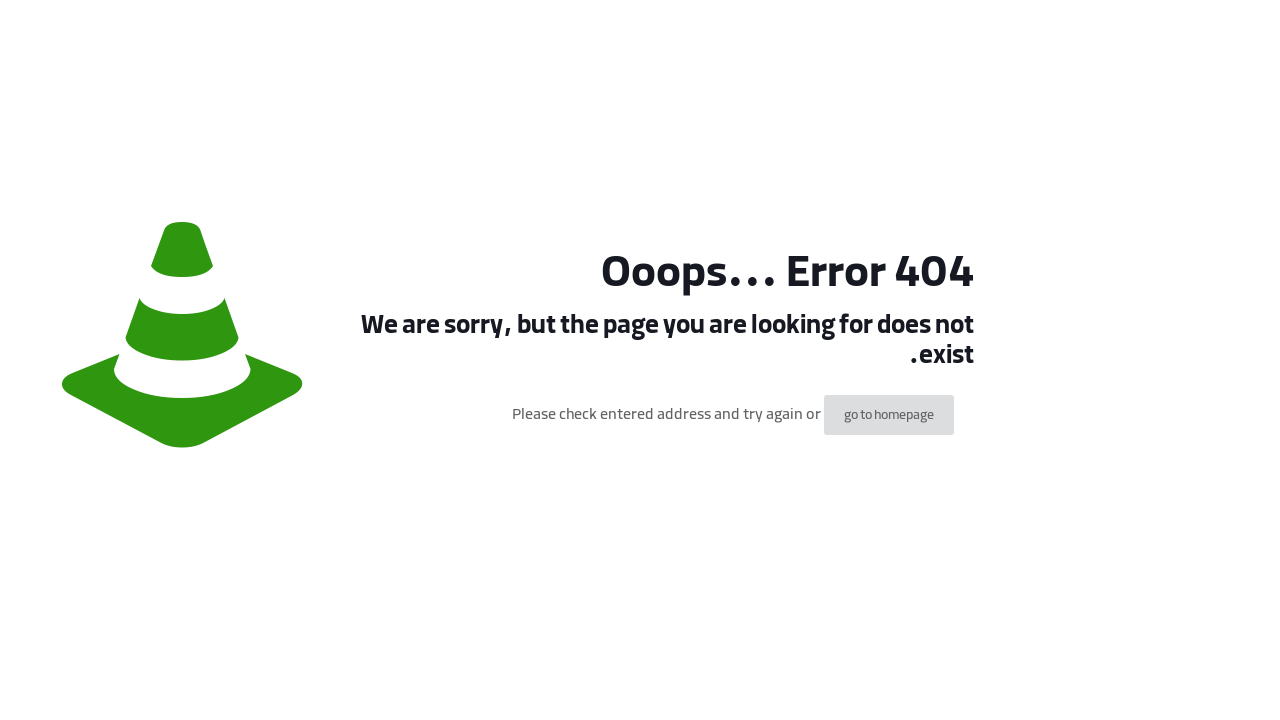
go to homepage (889, 415)
